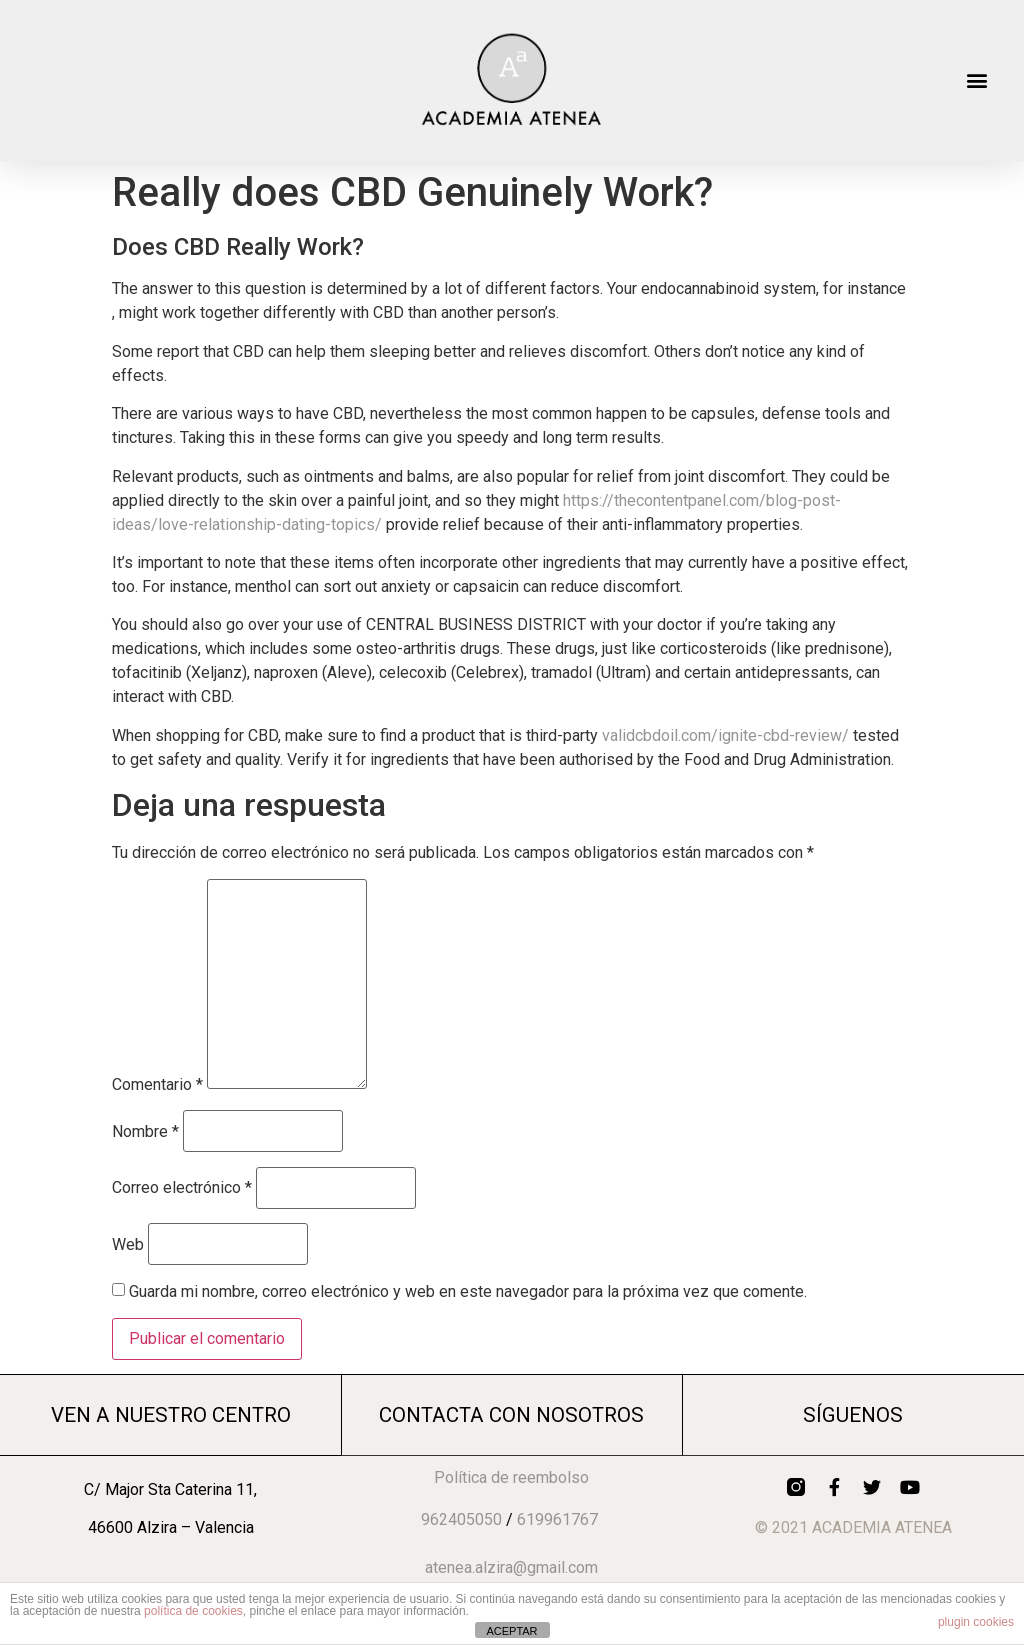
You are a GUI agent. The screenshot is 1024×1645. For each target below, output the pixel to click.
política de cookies (193, 1611)
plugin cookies (976, 1622)
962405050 (461, 1519)
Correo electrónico (182, 1188)
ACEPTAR (511, 1631)
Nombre (145, 1132)
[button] (977, 80)
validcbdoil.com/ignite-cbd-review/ (725, 735)
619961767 (557, 1519)
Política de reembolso (511, 1477)
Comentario (157, 1085)
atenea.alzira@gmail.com (511, 1567)
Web (128, 1245)
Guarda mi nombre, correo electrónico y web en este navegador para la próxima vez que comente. (468, 1292)
